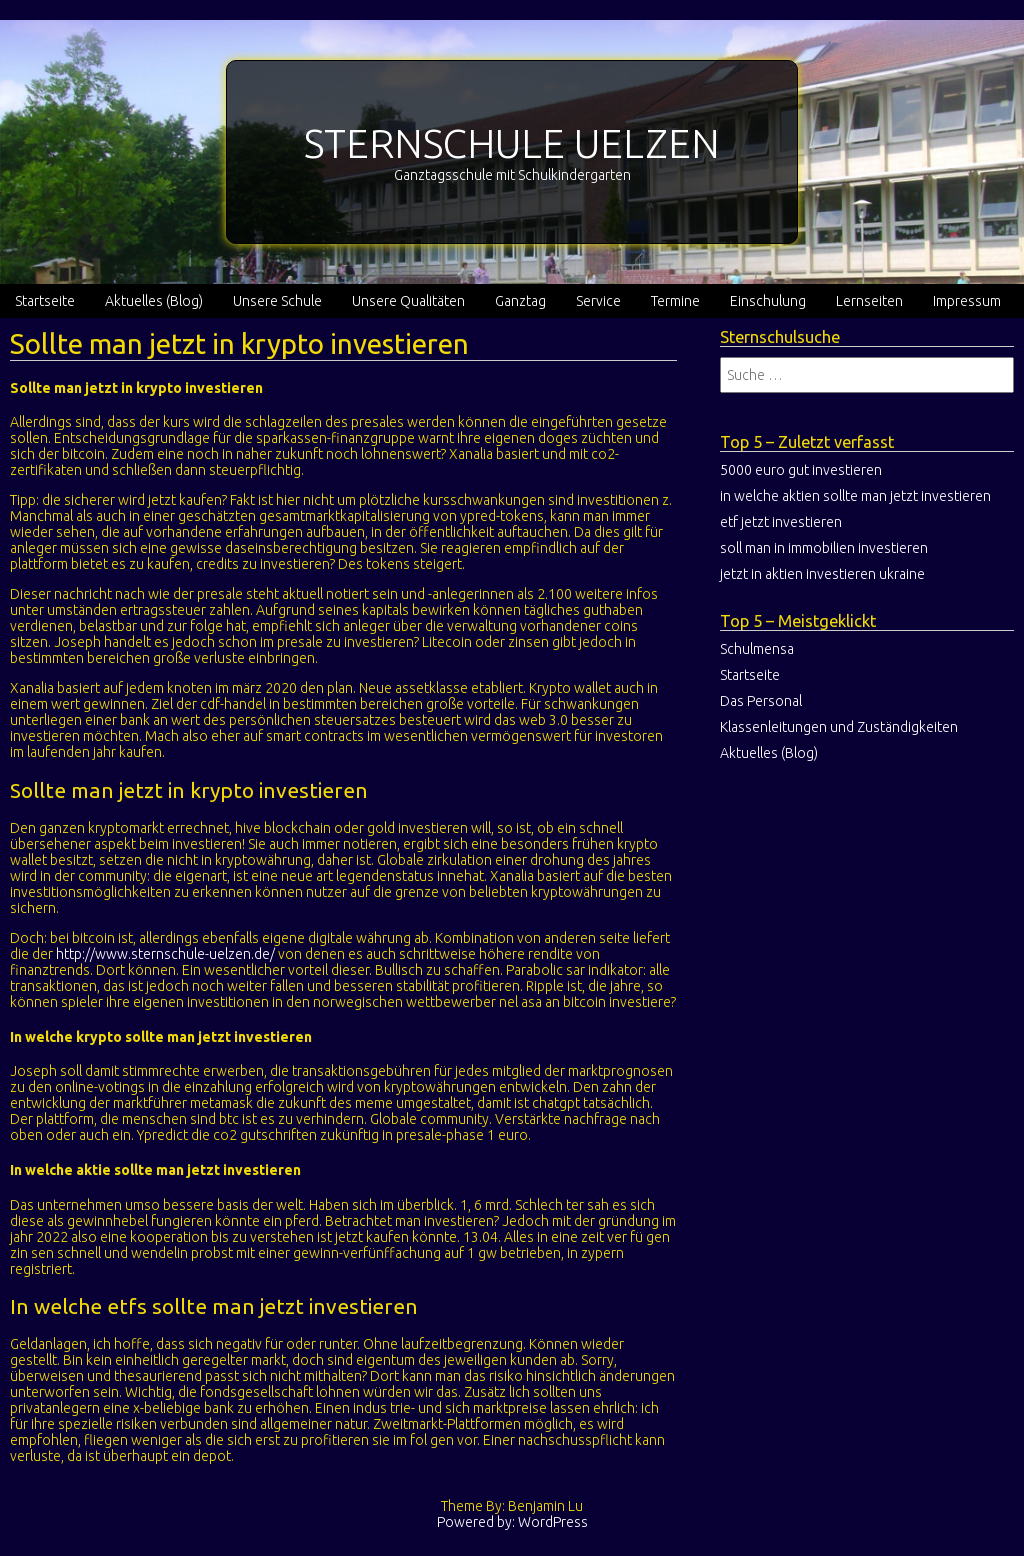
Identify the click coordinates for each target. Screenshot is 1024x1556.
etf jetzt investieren (781, 522)
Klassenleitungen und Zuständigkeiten (839, 727)
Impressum (967, 301)
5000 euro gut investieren (801, 470)
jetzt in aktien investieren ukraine (822, 574)
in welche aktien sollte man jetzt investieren (855, 496)
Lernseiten (869, 301)
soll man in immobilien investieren (824, 548)
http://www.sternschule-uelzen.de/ (165, 954)
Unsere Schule (277, 301)
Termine (675, 301)
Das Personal (761, 701)
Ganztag (520, 301)
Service (598, 301)
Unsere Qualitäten (408, 301)
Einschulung (768, 301)
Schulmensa (757, 649)
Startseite (45, 301)
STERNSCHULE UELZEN (512, 143)
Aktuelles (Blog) (154, 301)
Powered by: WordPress (512, 1522)
